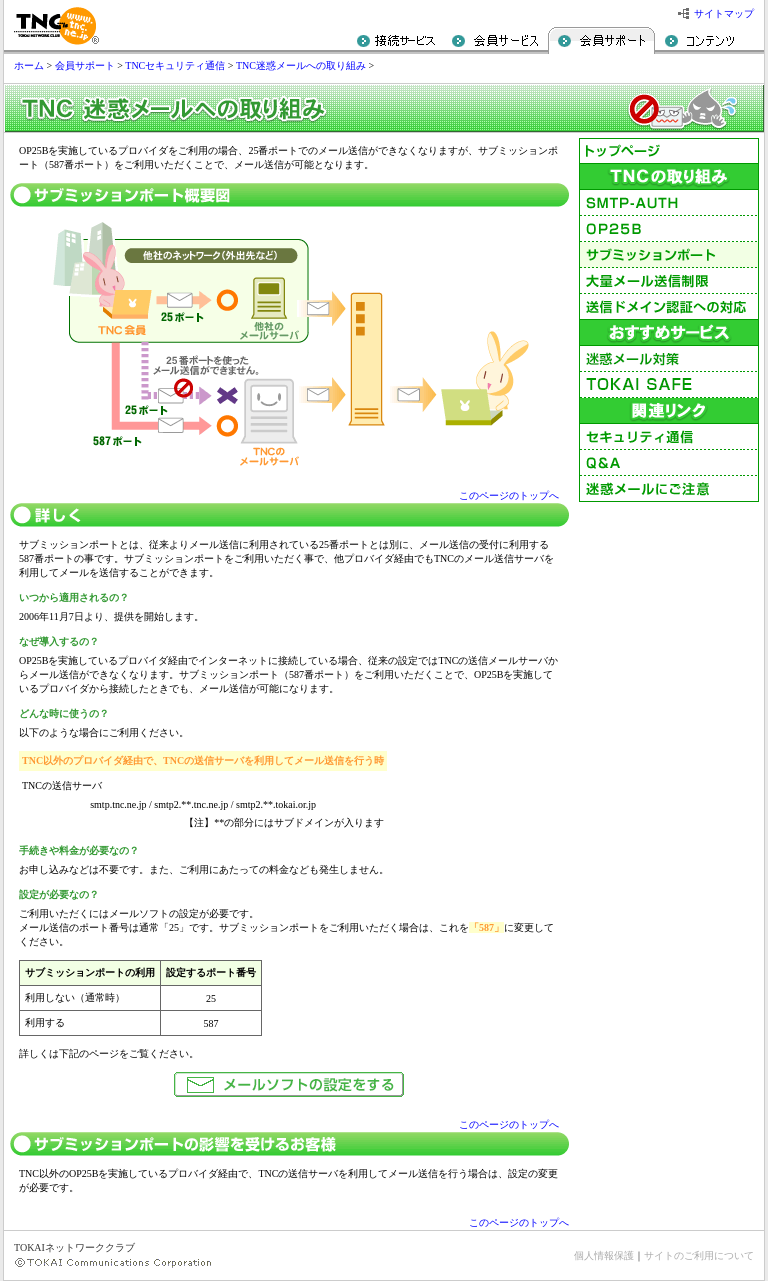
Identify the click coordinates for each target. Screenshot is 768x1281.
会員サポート (85, 65)
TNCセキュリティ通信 (175, 65)
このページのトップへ (509, 495)
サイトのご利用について (699, 1255)
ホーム (29, 65)
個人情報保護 (604, 1255)
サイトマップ (724, 13)
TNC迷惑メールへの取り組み (301, 65)
